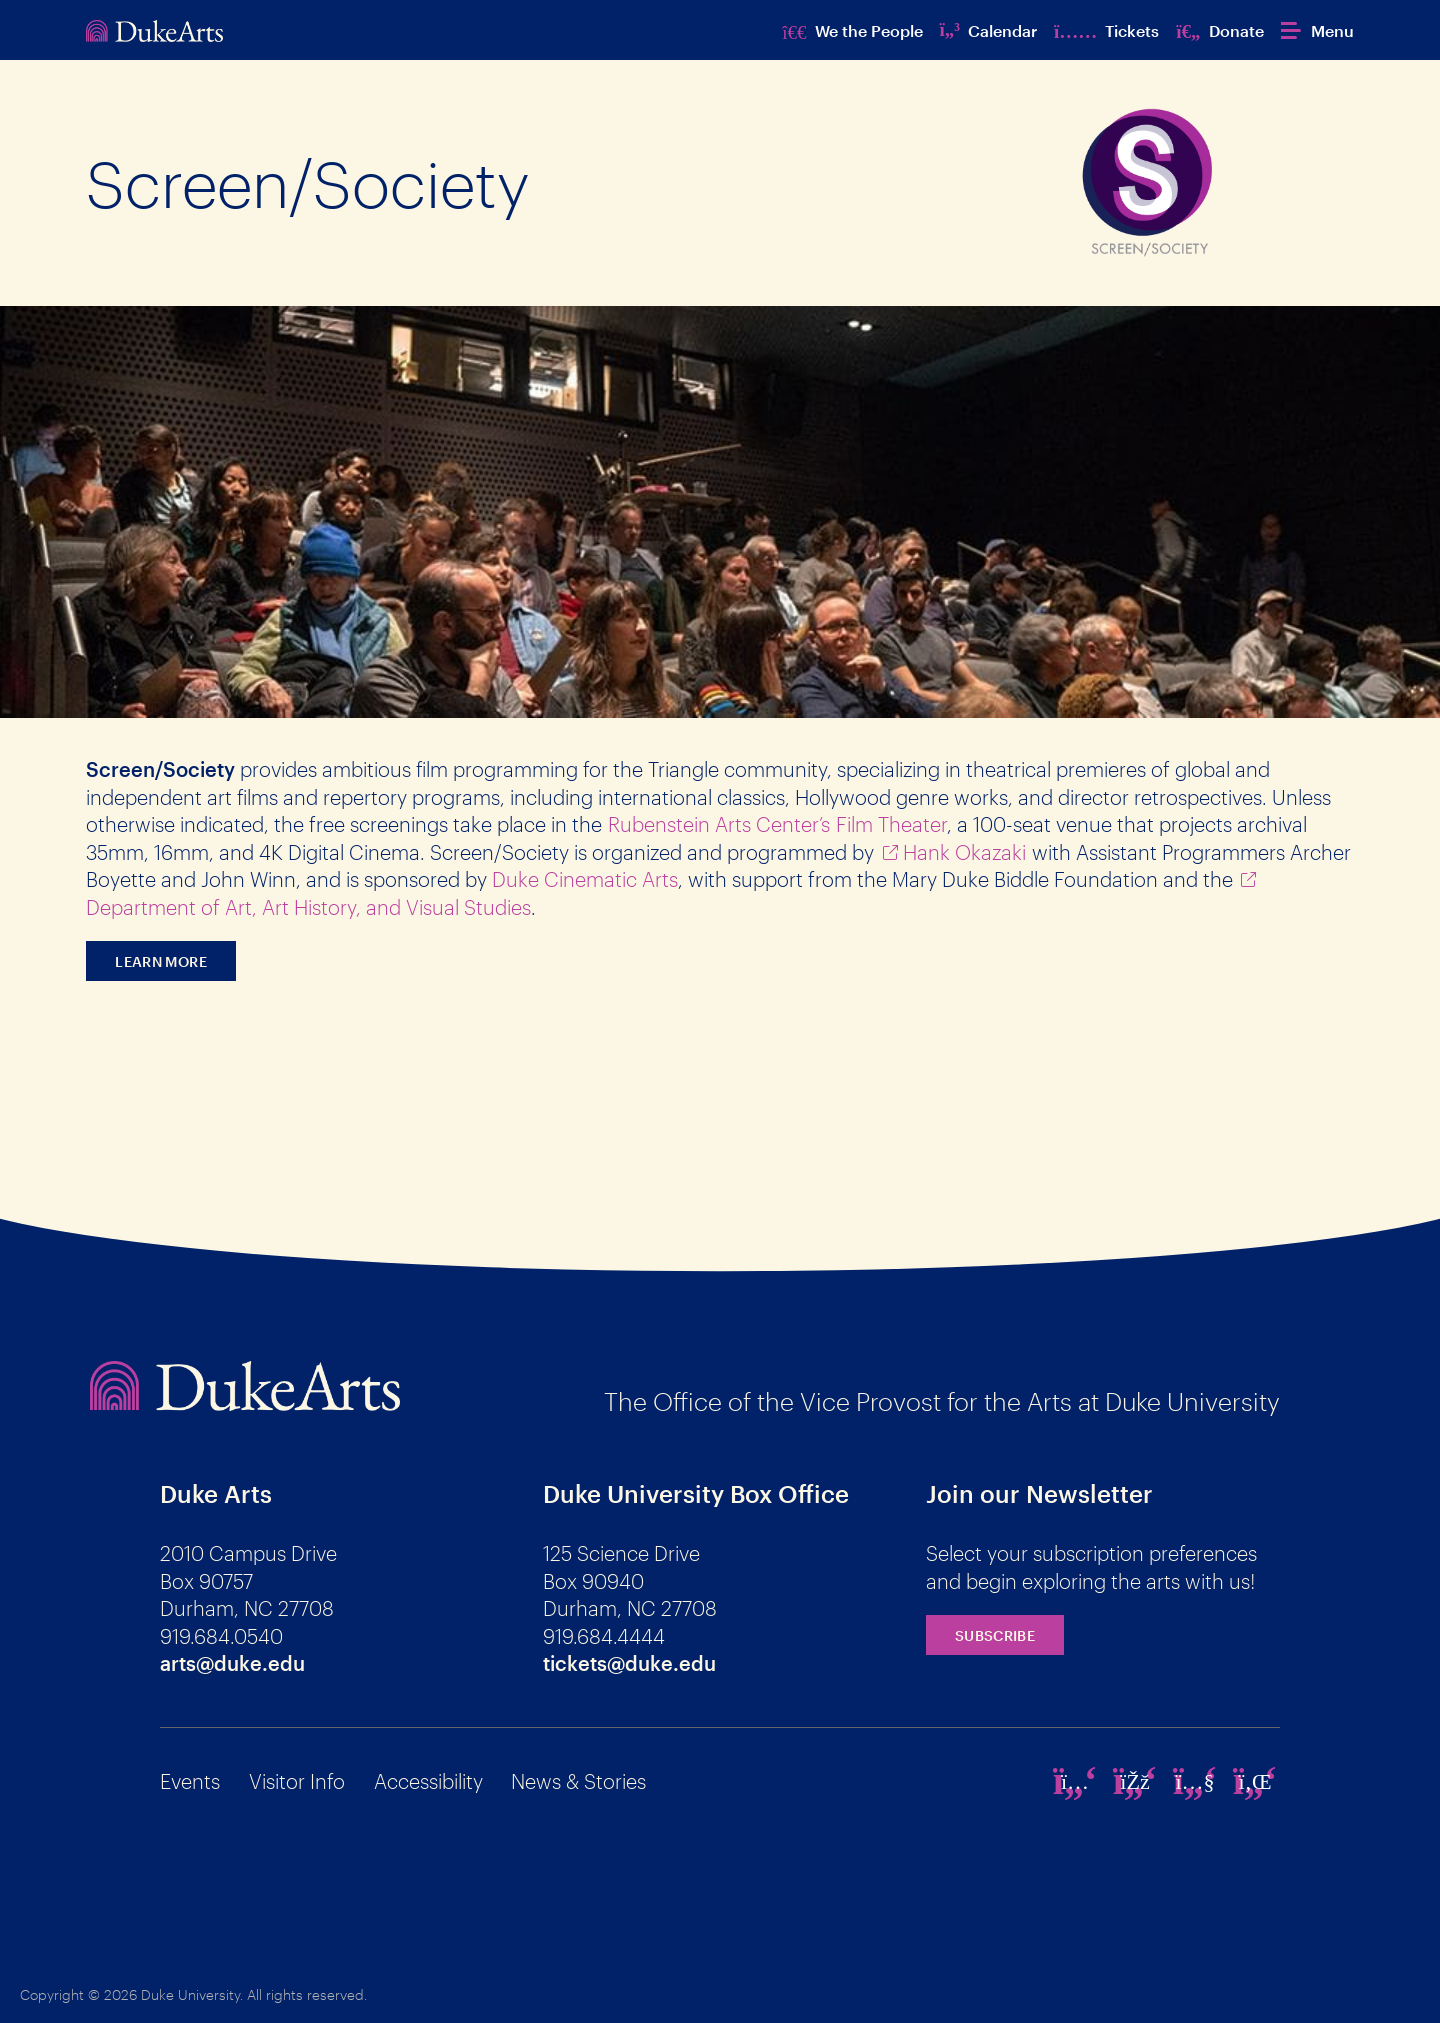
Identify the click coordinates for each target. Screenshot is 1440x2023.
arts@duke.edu (232, 1663)
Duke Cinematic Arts (585, 879)
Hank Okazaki (964, 852)
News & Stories (578, 1781)
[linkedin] (1255, 1781)
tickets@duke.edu (629, 1663)
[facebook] (1135, 1781)
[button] (1317, 30)
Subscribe (995, 1635)
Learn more (161, 961)
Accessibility (428, 1781)
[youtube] (1195, 1781)
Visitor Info (297, 1781)
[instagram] (1075, 1781)
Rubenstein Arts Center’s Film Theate (774, 824)
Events (190, 1781)
